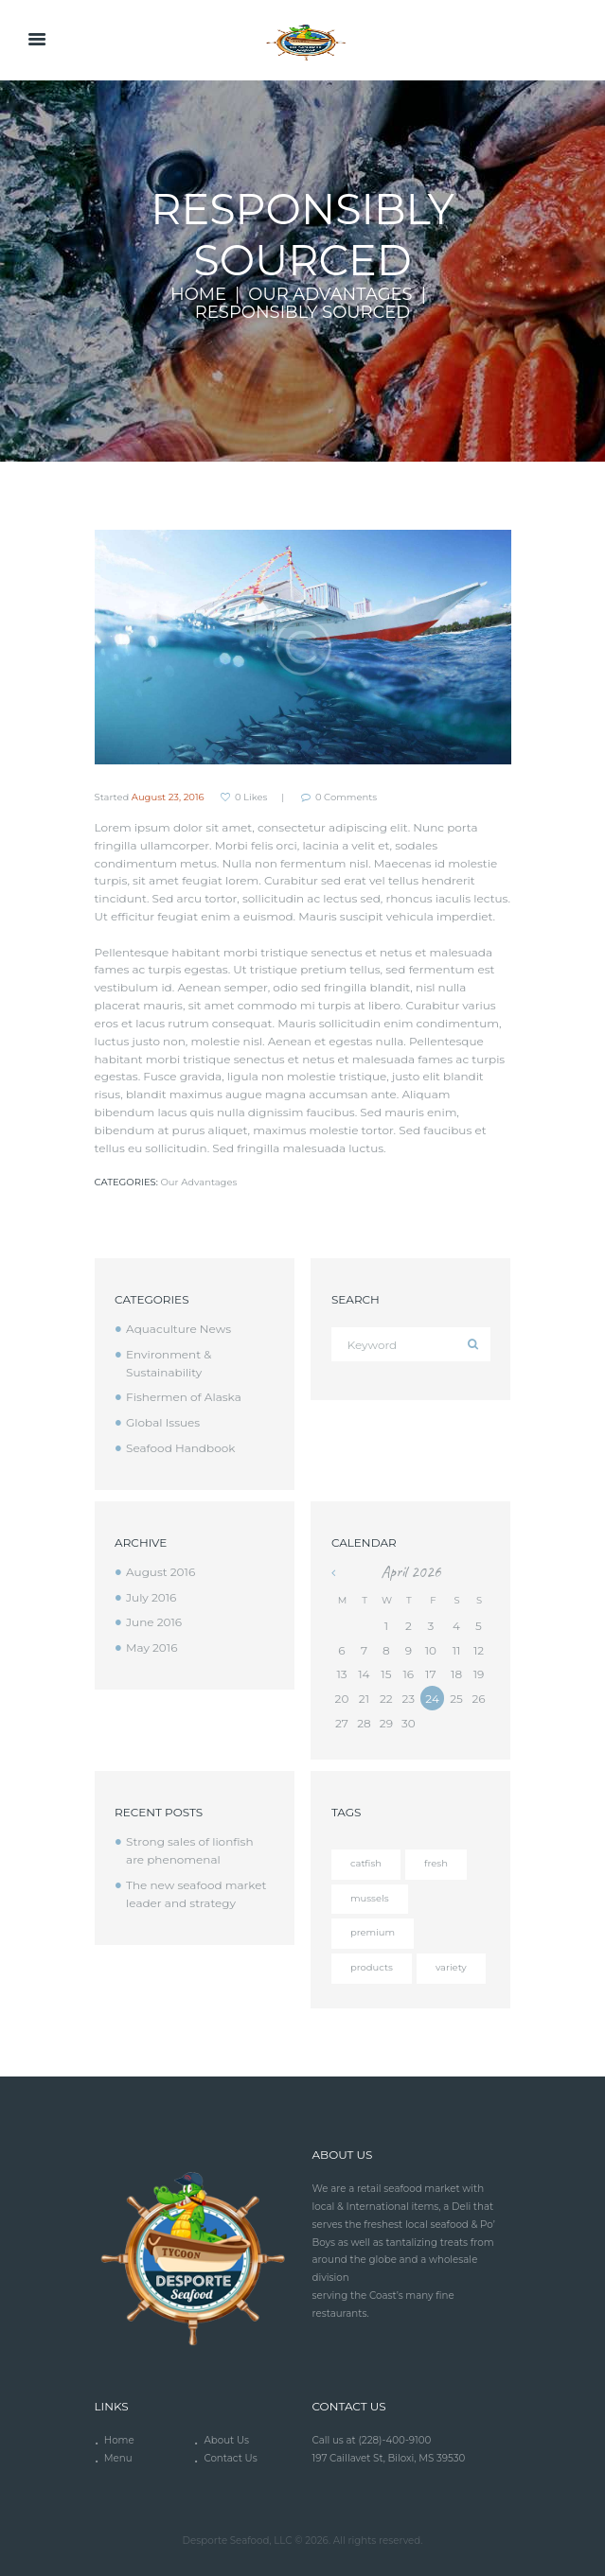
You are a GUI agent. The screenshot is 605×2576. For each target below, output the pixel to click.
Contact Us (230, 2458)
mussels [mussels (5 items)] (369, 1898)
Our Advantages (330, 295)
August (160, 1572)
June (154, 1622)
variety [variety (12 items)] (451, 1967)
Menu (118, 2458)
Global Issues (163, 1422)
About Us (226, 2440)
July (151, 1597)
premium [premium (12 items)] (372, 1932)
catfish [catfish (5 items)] (366, 1863)
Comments (346, 797)
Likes (251, 797)
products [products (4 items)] (371, 1967)
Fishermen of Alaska (183, 1397)
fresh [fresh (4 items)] (436, 1863)
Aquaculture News (178, 1329)
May (151, 1647)
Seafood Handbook (180, 1448)
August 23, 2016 (168, 797)
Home (198, 295)
